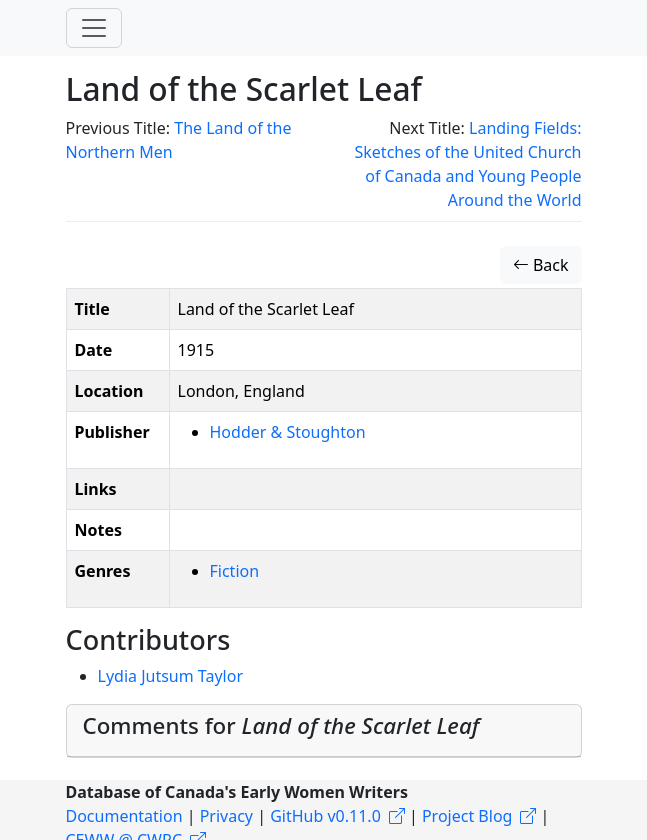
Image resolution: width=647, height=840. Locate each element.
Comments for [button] (281, 725)
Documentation (124, 816)
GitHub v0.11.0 (325, 816)
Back (541, 265)
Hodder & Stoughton (288, 432)
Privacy (226, 816)
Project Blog (467, 816)
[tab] (324, 731)
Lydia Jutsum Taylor (171, 676)
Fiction (235, 571)
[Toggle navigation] (94, 28)
